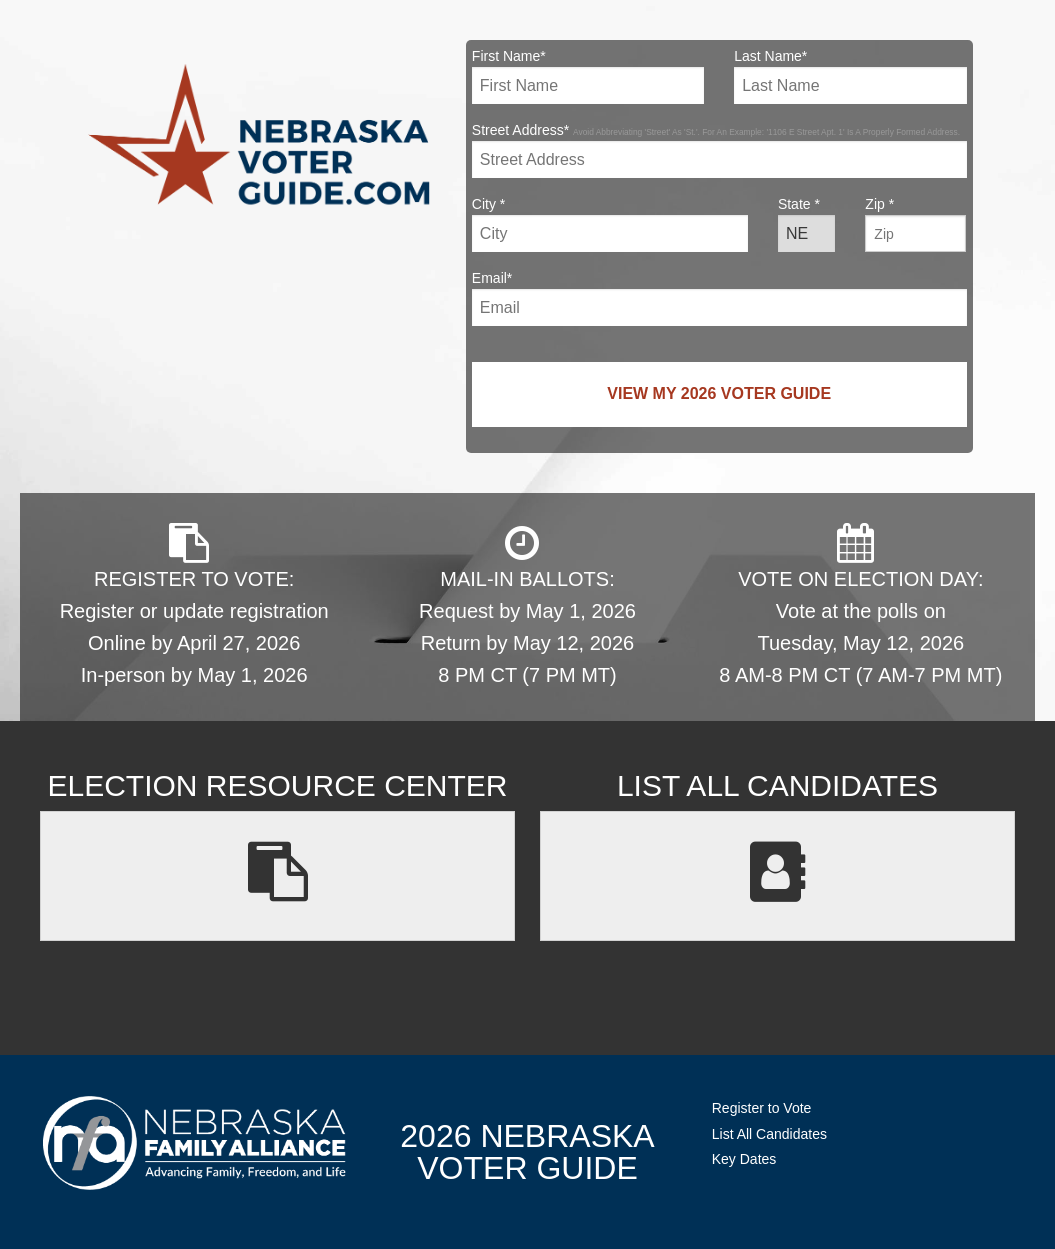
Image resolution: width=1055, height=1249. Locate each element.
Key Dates (744, 1159)
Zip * (915, 224)
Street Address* (719, 150)
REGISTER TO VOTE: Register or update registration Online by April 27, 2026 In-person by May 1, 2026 (194, 604)
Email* (719, 298)
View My (719, 393)
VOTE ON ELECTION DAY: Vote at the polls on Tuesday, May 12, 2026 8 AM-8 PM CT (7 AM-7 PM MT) (860, 604)
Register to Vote (762, 1108)
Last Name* (850, 76)
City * (610, 224)
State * (806, 224)
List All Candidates (769, 1134)
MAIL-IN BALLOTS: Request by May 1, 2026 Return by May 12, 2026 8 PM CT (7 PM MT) (527, 604)
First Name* (588, 76)
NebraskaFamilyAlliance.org (194, 1142)
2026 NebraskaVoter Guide (527, 1152)
